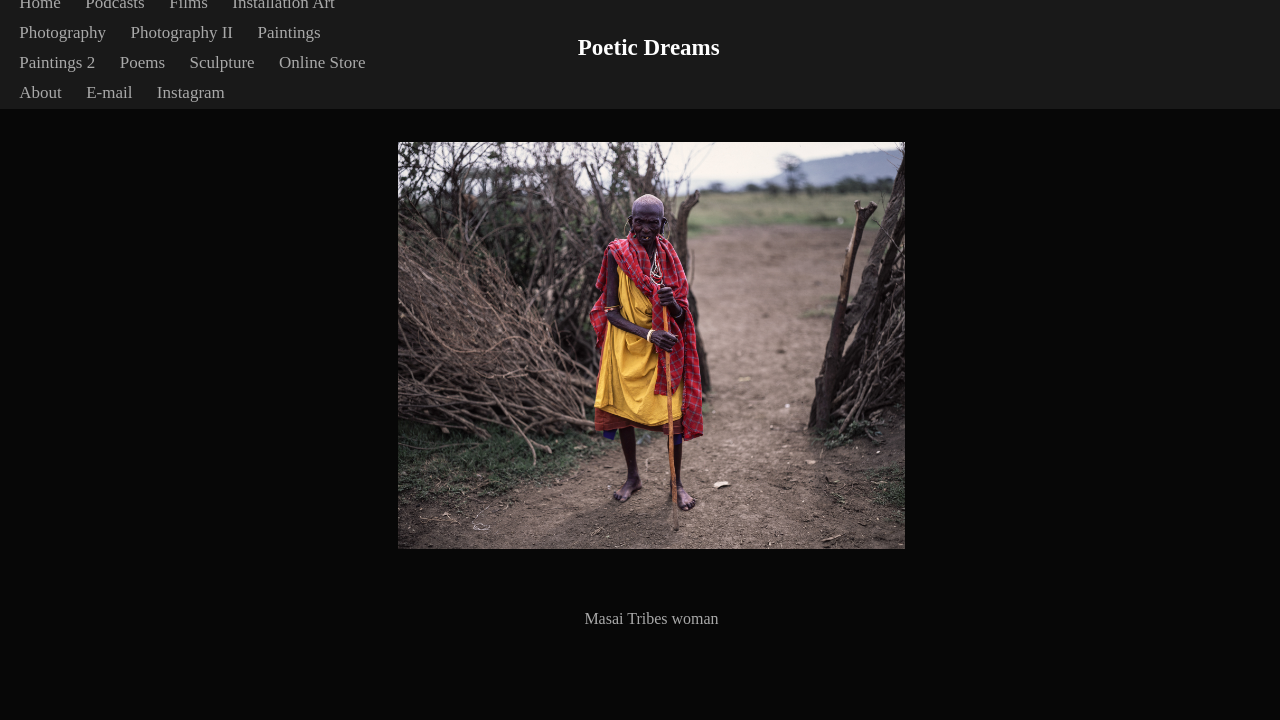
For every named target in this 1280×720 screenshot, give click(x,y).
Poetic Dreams (649, 47)
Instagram (191, 92)
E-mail (109, 92)
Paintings (288, 32)
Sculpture (221, 62)
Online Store (322, 62)
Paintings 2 (57, 62)
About (40, 92)
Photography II (182, 32)
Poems (142, 62)
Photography (62, 32)
